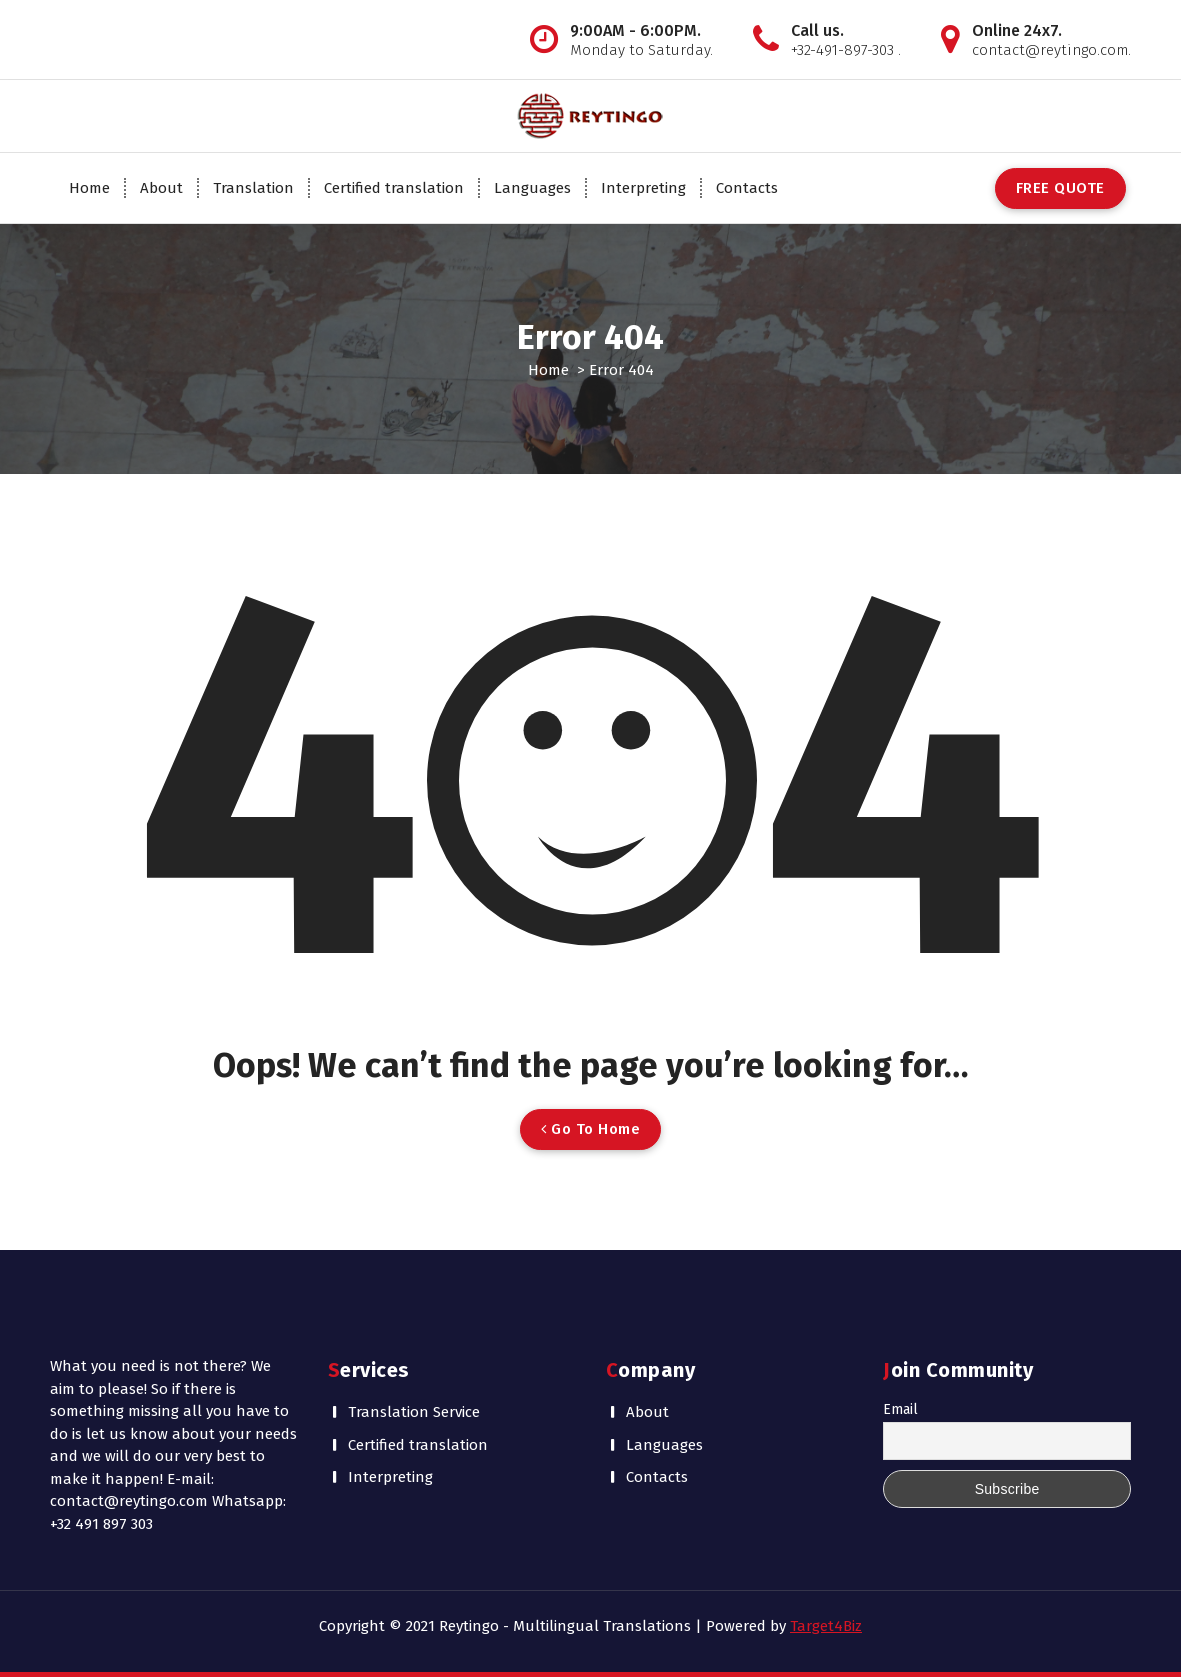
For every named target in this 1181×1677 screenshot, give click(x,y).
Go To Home (590, 1129)
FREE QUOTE (1060, 188)
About (161, 188)
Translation (253, 188)
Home (89, 188)
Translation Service (414, 1412)
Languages (532, 188)
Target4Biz (826, 1626)
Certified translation (394, 188)
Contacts (747, 188)
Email (900, 1409)
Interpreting (643, 188)
